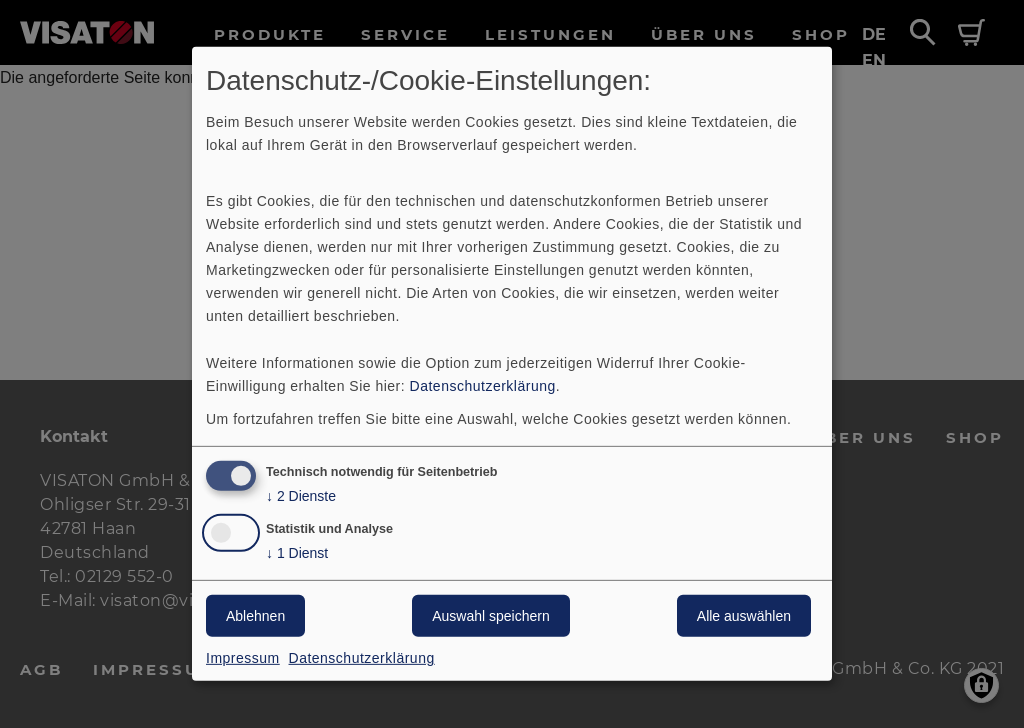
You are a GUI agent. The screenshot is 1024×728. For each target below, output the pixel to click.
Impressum (243, 658)
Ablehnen (255, 616)
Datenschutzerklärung (483, 385)
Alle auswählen (744, 616)
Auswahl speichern (491, 616)
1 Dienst (297, 553)
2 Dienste (301, 495)
